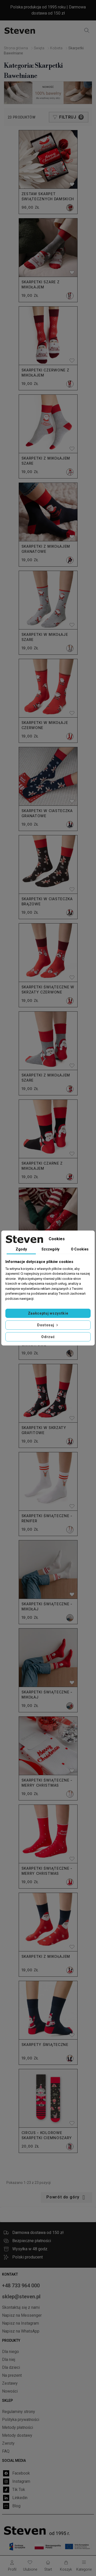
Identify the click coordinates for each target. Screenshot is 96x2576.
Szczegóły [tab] (50, 1249)
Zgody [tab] (21, 1249)
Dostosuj (48, 1325)
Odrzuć (48, 1337)
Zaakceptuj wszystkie (48, 1313)
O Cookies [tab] (80, 1249)
